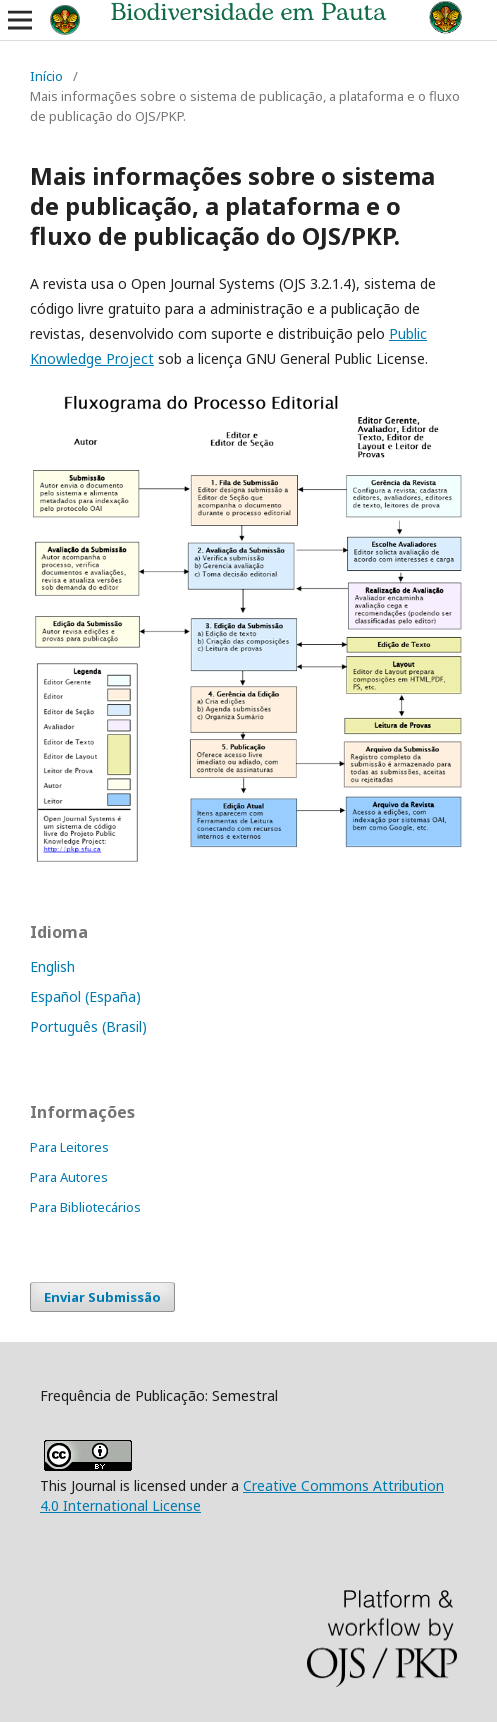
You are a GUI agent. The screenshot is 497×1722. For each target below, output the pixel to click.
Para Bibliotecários (85, 1207)
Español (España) (85, 996)
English (52, 966)
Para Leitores (69, 1147)
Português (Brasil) (88, 1026)
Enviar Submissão (102, 1297)
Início (46, 76)
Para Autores (69, 1177)
